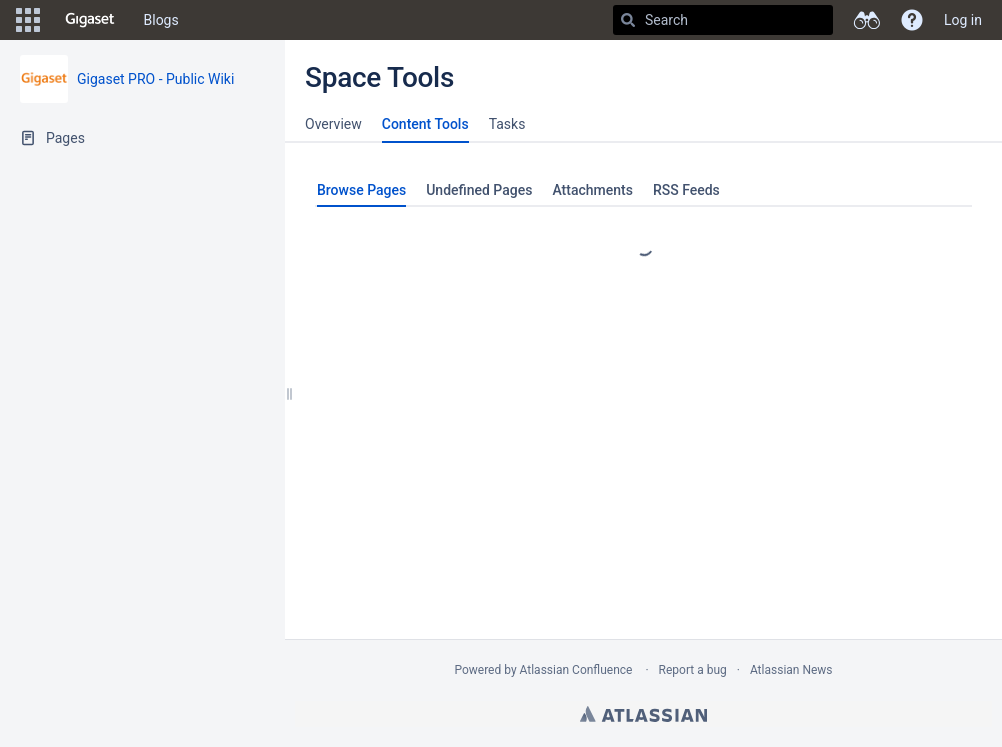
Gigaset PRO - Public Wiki (155, 79)
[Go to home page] (90, 20)
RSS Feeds (686, 190)
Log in (963, 20)
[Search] (628, 20)
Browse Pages (361, 190)
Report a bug (693, 670)
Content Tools (425, 124)
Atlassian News (791, 670)
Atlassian (643, 714)
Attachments (592, 190)
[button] (28, 20)
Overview (333, 124)
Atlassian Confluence (576, 670)
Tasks (507, 124)
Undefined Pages (479, 190)
